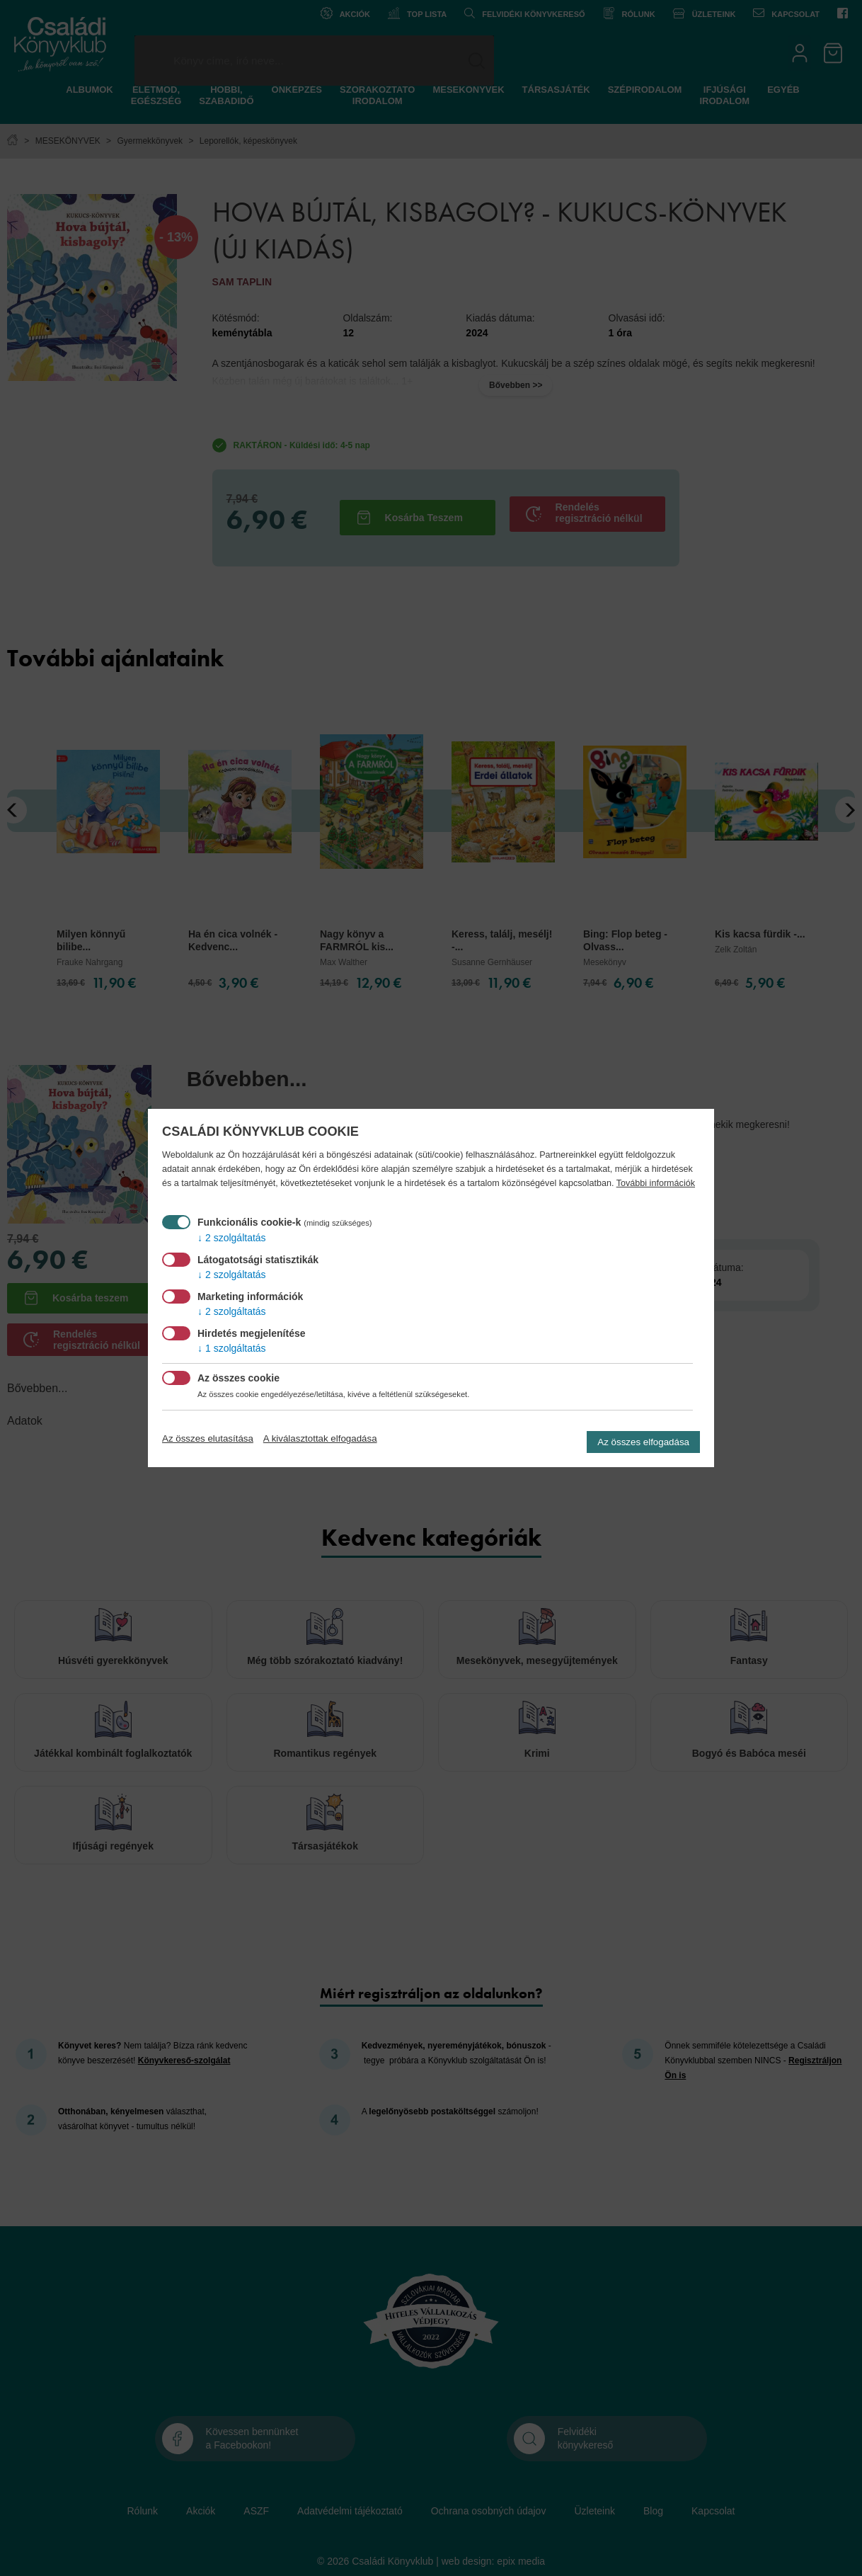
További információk (655, 1183)
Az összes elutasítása (207, 1438)
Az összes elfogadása (643, 1442)
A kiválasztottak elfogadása (320, 1438)
